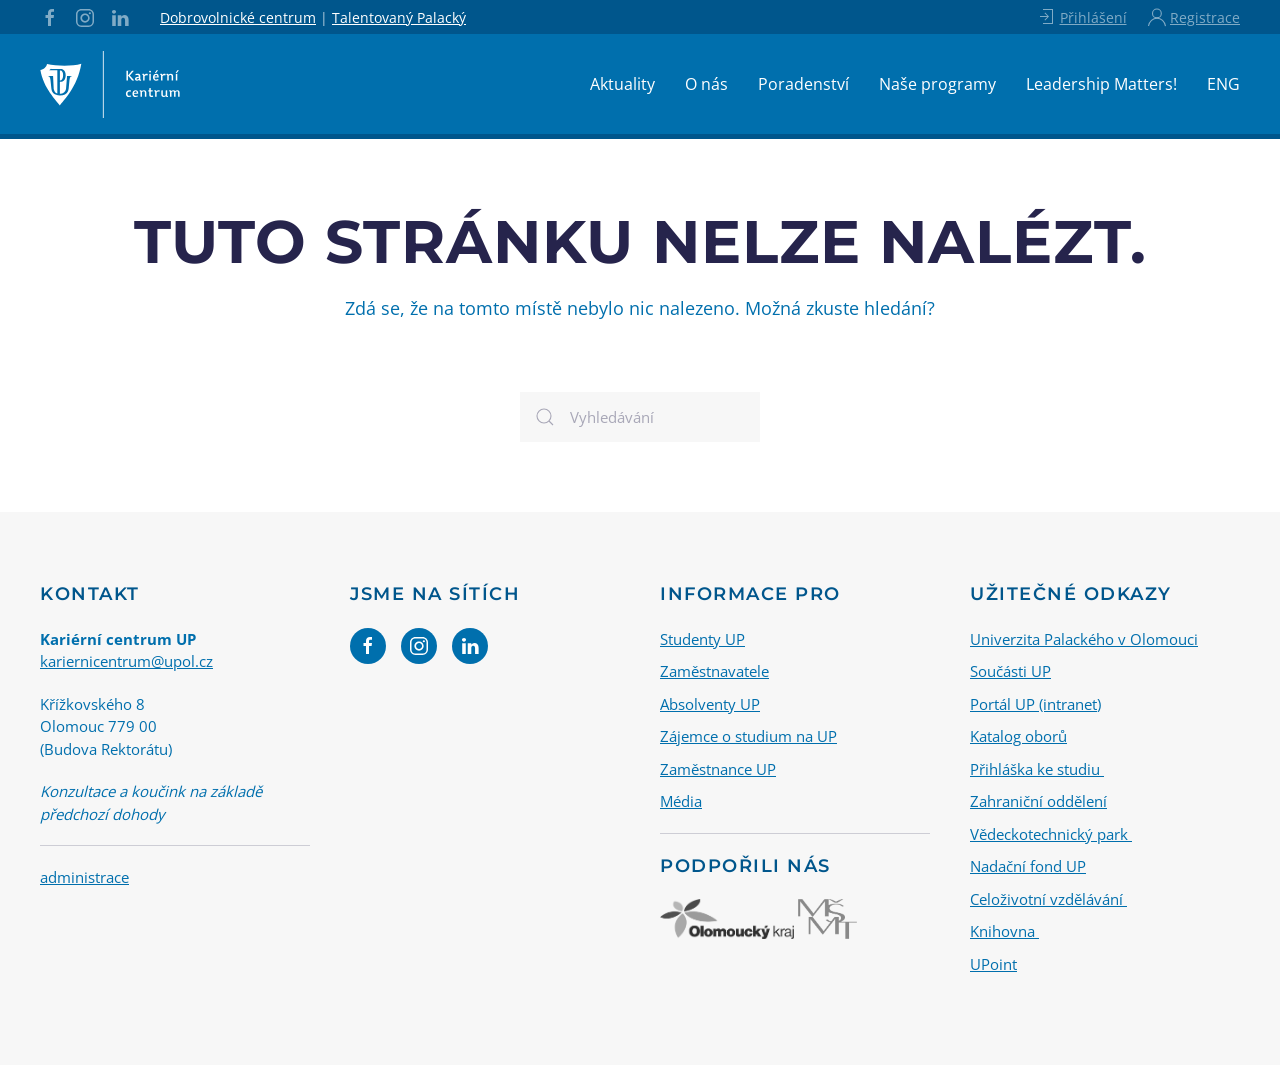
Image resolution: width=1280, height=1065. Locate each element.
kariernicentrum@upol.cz (126, 661)
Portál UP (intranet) (1035, 703)
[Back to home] (110, 84)
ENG (1223, 84)
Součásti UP (1010, 671)
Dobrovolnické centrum (238, 17)
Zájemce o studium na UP (748, 736)
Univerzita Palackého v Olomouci (1084, 638)
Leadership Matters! (1101, 84)
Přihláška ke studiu (1037, 768)
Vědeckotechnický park (1051, 833)
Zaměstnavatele (714, 671)
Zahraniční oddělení (1038, 801)
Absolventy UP (710, 703)
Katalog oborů (1018, 736)
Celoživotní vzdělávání (1048, 898)
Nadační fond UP (1028, 866)
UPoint (993, 963)
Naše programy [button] (937, 84)
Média (681, 801)
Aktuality (622, 84)
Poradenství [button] (803, 84)
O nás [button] (706, 84)
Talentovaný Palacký (399, 17)
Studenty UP (702, 638)
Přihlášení (1081, 17)
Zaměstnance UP (718, 768)
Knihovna (1004, 931)
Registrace (1194, 17)
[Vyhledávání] (640, 417)
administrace (84, 877)
